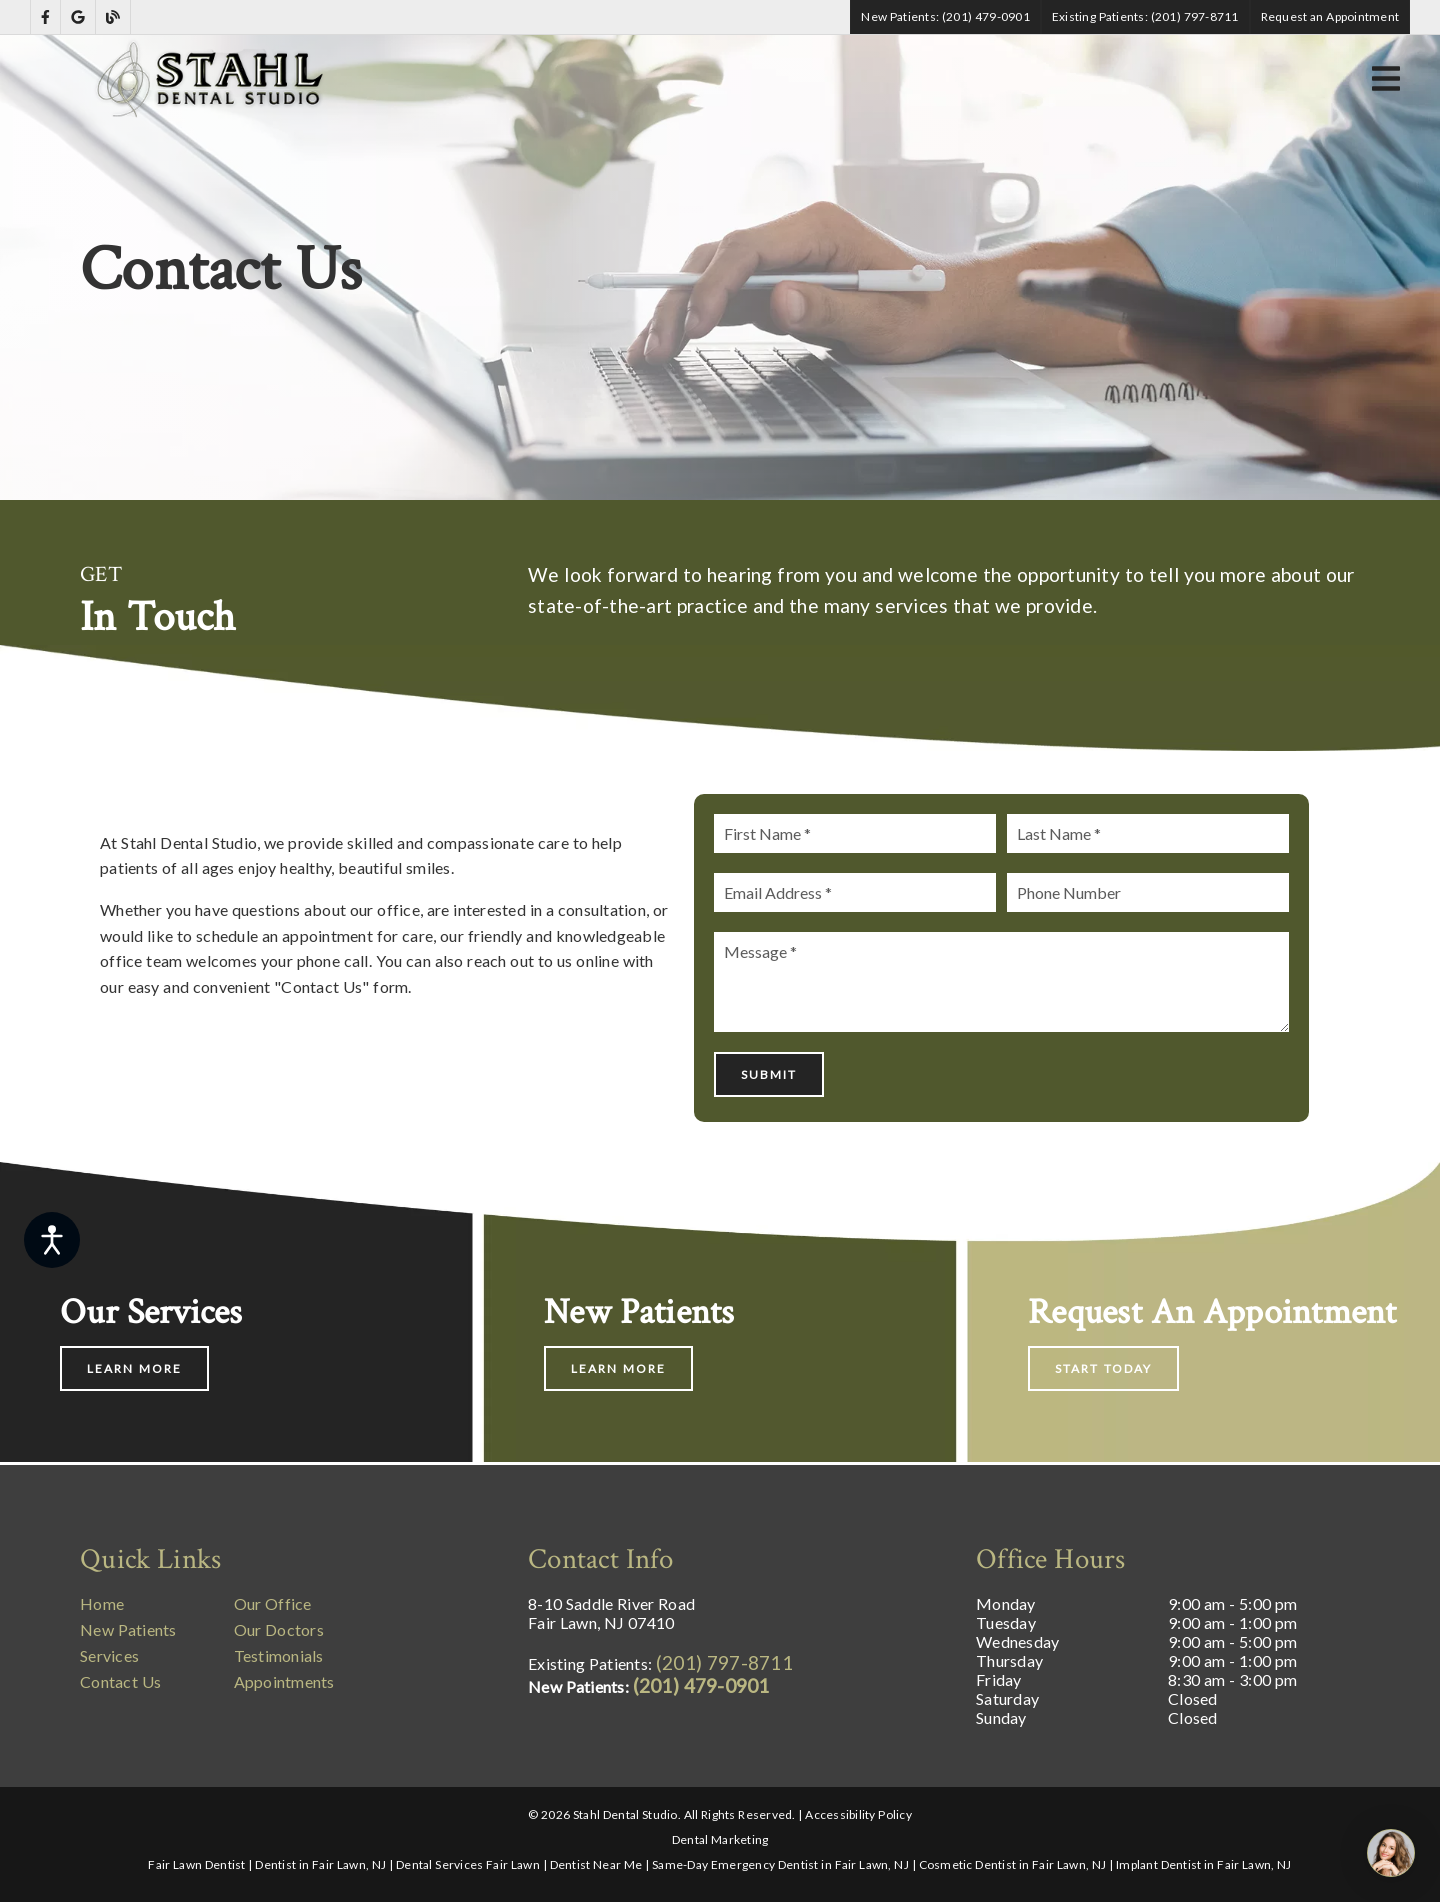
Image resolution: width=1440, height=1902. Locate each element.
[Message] (1001, 982)
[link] (45, 17)
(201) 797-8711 (724, 1662)
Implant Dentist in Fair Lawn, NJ (1204, 1864)
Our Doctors (279, 1629)
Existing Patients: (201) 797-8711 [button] (1145, 16)
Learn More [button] (134, 1368)
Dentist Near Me (596, 1864)
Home (102, 1603)
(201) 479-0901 (701, 1685)
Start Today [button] (1103, 1368)
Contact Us (120, 1681)
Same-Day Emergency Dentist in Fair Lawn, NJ (780, 1864)
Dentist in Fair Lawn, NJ (320, 1864)
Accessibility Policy (858, 1814)
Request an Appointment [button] (1330, 16)
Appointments (284, 1681)
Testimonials (279, 1655)
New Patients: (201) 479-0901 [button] (945, 16)
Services (109, 1655)
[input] (854, 833)
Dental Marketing (720, 1839)
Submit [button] (769, 1074)
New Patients (128, 1629)
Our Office (273, 1603)
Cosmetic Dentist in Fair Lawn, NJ (1013, 1864)
